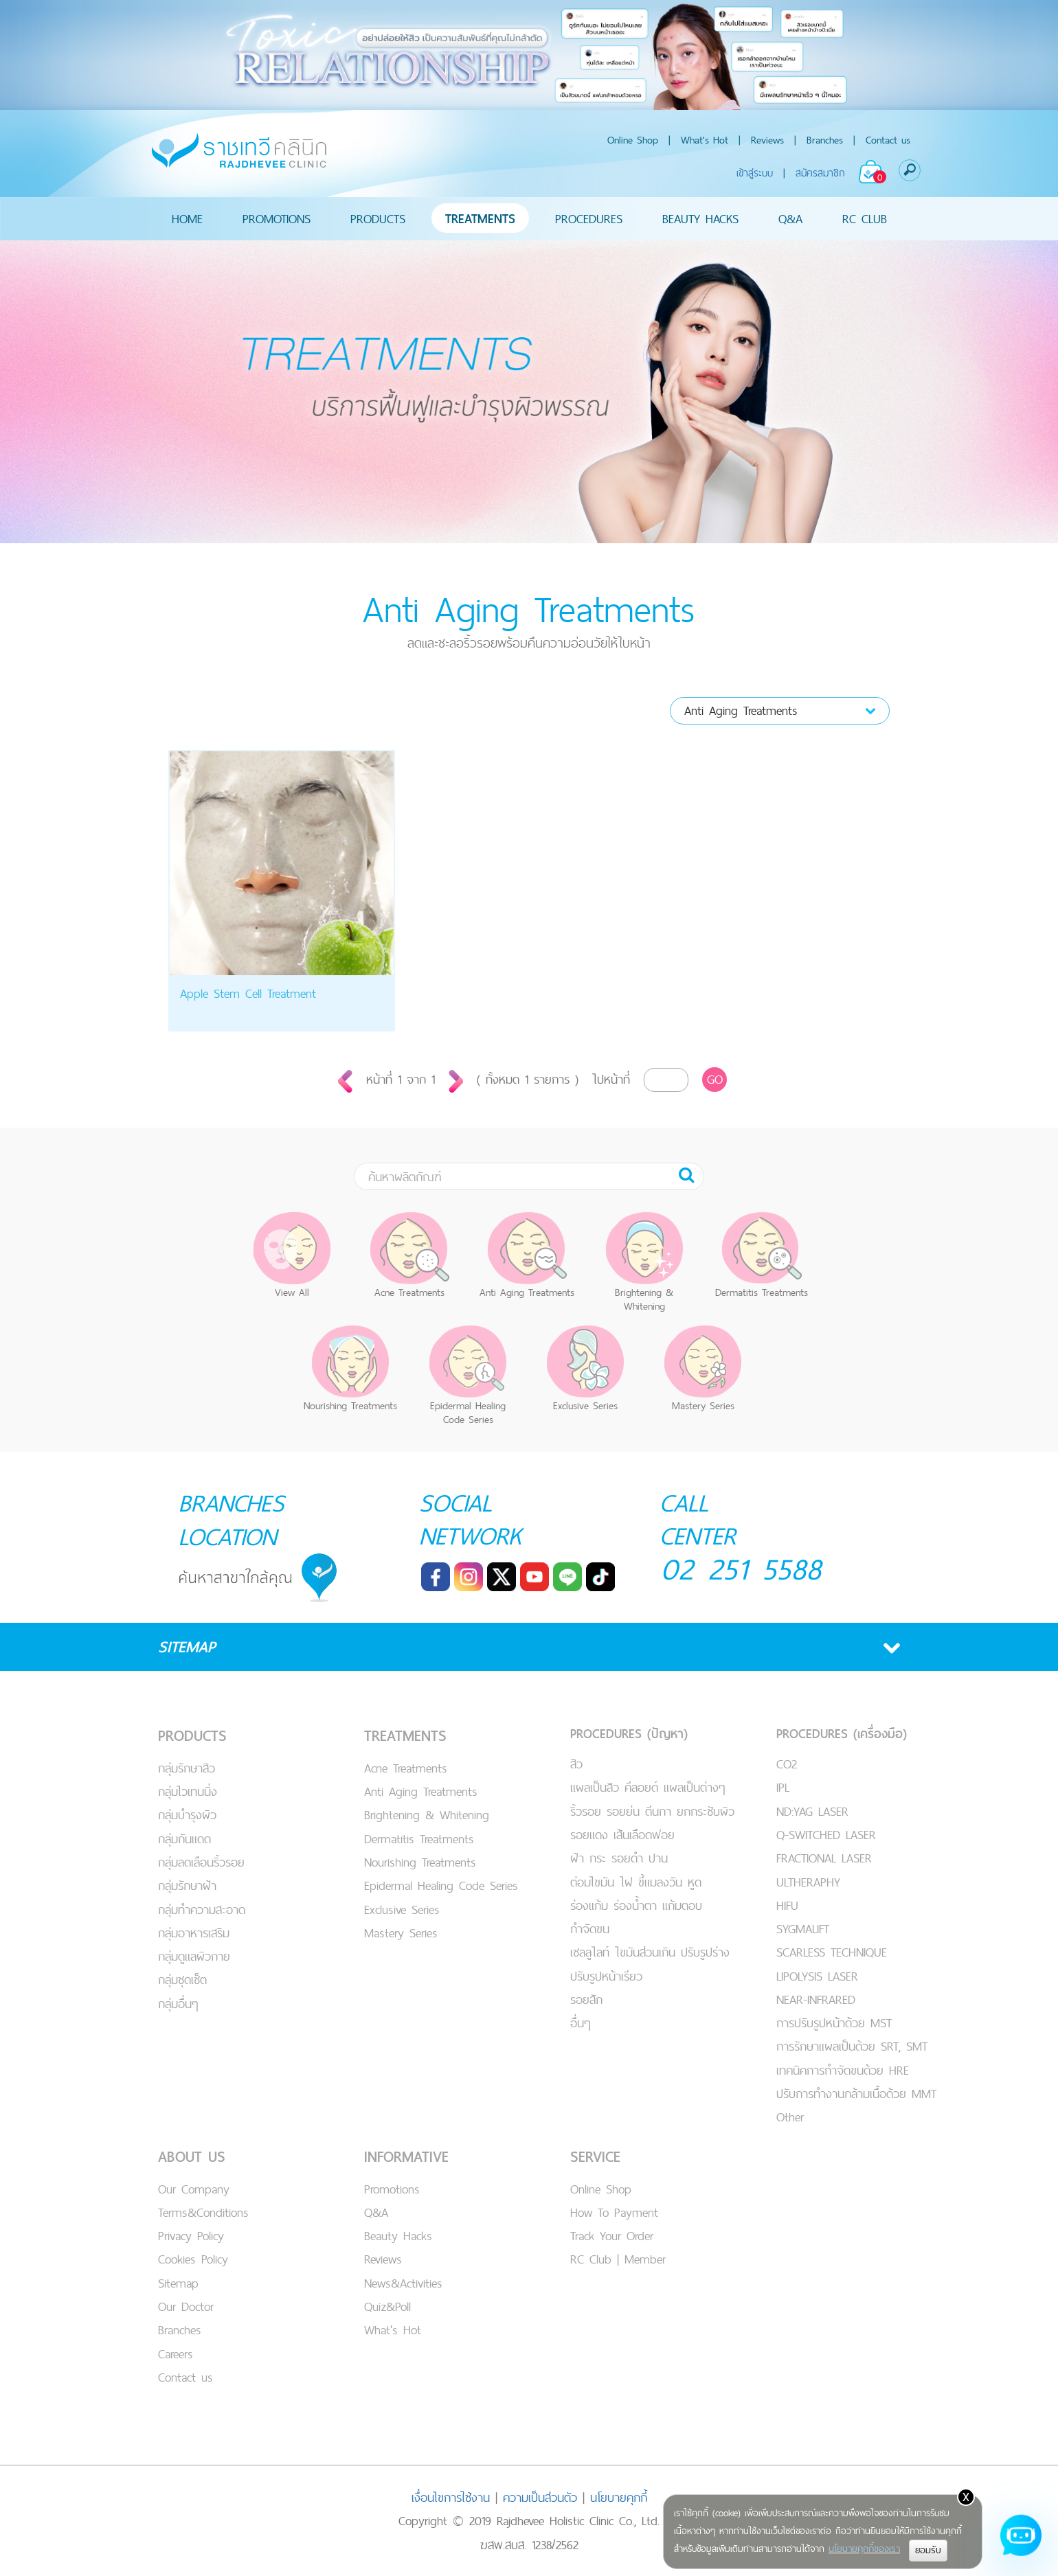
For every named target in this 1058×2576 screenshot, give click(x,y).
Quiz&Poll (387, 2305)
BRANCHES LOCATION (232, 1519)
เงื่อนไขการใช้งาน (451, 2496)
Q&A (790, 218)
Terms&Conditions (203, 2211)
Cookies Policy (193, 2257)
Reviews (767, 139)
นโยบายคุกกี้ (618, 2496)
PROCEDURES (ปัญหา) (629, 1732)
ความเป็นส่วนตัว (540, 2496)
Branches (825, 139)
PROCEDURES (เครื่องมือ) (841, 1732)
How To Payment (614, 2211)
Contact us (888, 139)
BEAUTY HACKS (700, 218)
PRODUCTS (377, 218)
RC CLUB (864, 218)
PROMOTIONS (277, 218)
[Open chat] (1021, 2539)
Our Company (193, 2187)
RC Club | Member (618, 2257)
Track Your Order (611, 2234)
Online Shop (632, 139)
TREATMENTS (480, 218)
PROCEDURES (588, 218)
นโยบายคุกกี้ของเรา (864, 2548)
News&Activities (403, 2281)
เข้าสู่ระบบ (754, 172)
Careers (175, 2352)
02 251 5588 (742, 1569)
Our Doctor (186, 2305)
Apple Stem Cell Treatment (248, 993)
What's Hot (704, 139)
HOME (187, 218)
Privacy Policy (191, 2234)
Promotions (392, 2187)
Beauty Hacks (398, 2234)
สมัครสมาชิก (820, 172)
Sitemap (178, 2281)
